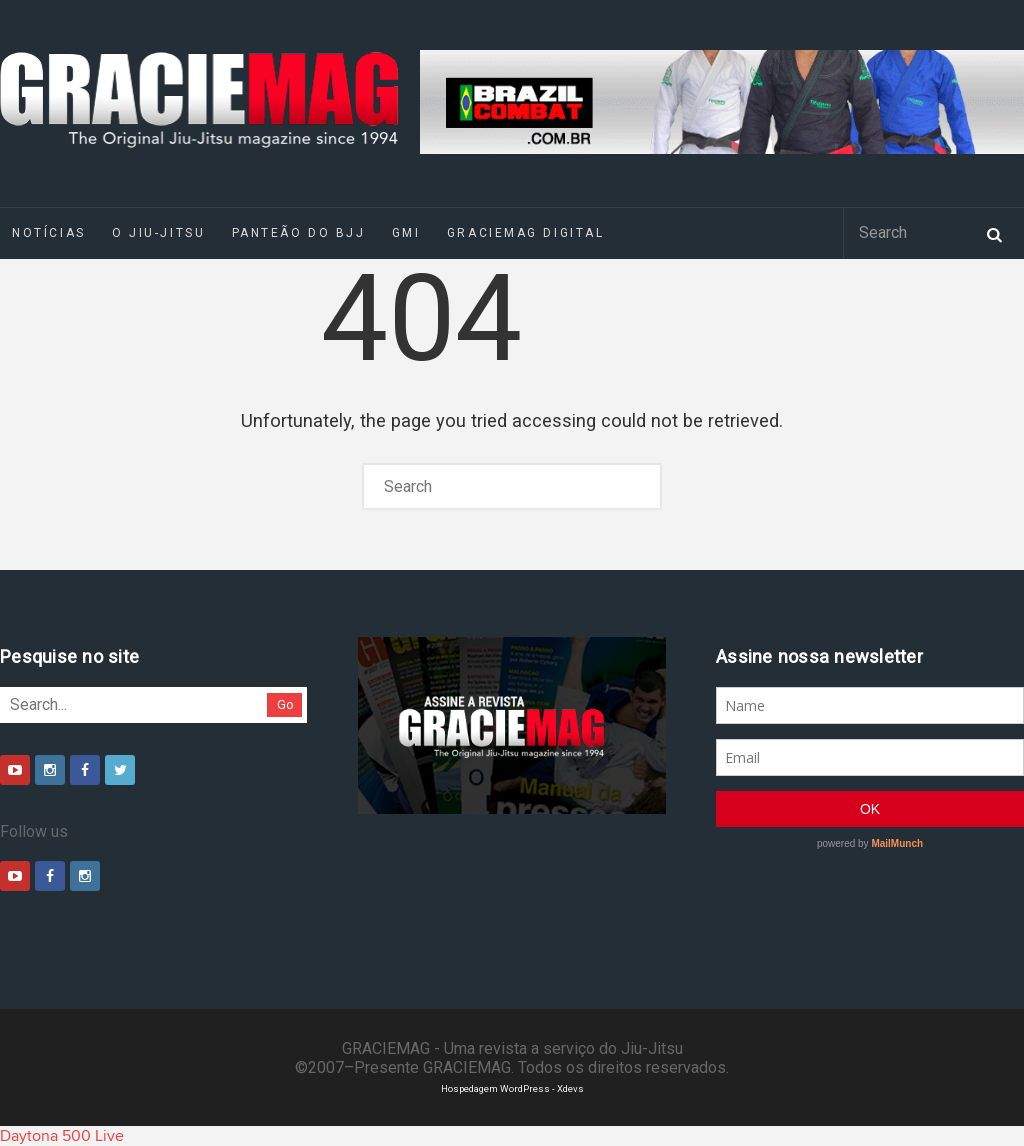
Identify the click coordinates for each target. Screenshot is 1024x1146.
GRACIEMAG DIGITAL (526, 233)
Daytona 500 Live (62, 1136)
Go (285, 704)
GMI (406, 233)
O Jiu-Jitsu (158, 233)
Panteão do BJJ (299, 233)
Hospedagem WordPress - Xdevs (512, 1088)
